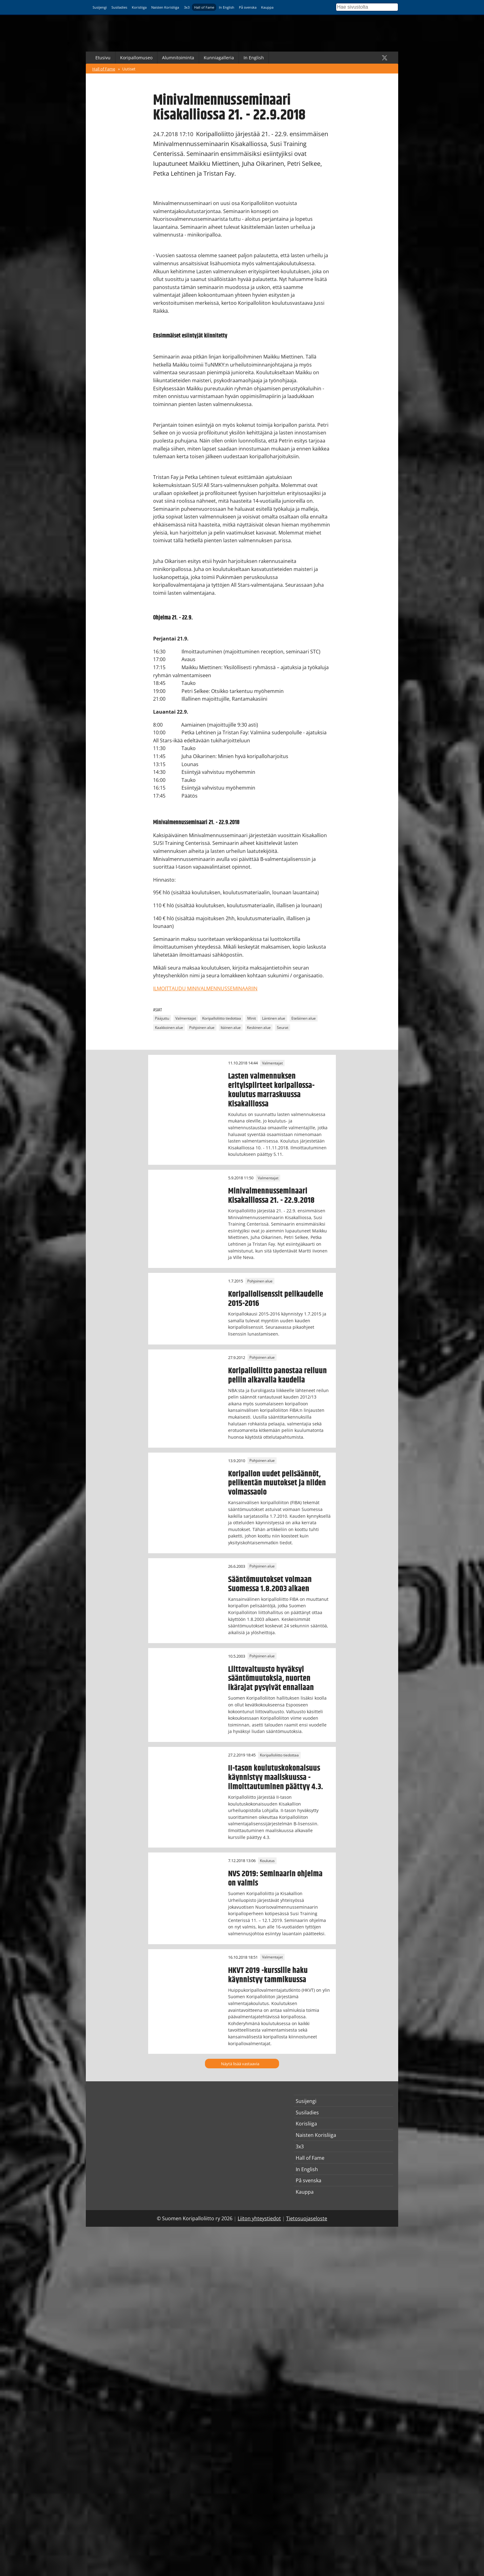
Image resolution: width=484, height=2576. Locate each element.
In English (226, 7)
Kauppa (267, 7)
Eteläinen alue (303, 1018)
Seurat (282, 1027)
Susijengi (100, 7)
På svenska (248, 7)
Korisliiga (139, 7)
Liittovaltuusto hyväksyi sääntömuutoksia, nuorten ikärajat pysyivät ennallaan (271, 1678)
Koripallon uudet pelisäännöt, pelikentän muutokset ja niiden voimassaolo (277, 1483)
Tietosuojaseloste (306, 2218)
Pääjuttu (162, 1018)
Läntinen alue (273, 1018)
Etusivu (103, 58)
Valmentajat (185, 1018)
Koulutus (267, 1860)
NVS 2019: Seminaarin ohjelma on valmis (275, 1878)
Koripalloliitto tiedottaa (221, 1018)
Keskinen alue (259, 1027)
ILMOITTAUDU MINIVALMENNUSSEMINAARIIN (205, 988)
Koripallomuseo (136, 58)
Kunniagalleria (219, 58)
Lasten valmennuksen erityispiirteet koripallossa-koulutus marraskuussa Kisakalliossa (271, 1090)
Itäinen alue (231, 1027)
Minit (251, 1018)
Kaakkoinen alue (169, 1027)
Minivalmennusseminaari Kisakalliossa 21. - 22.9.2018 (271, 1196)
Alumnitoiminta (178, 58)
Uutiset (129, 69)
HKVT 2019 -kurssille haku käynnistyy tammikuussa (268, 1975)
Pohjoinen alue (202, 1027)
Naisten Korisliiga (165, 7)
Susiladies (119, 7)
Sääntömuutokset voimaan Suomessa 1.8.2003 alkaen (270, 1584)
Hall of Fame (204, 7)
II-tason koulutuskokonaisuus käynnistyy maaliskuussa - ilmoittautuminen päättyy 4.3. (275, 1777)
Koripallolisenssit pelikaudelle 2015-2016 (275, 1299)
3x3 (187, 7)
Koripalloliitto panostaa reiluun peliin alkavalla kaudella (277, 1375)
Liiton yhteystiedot (259, 2218)
